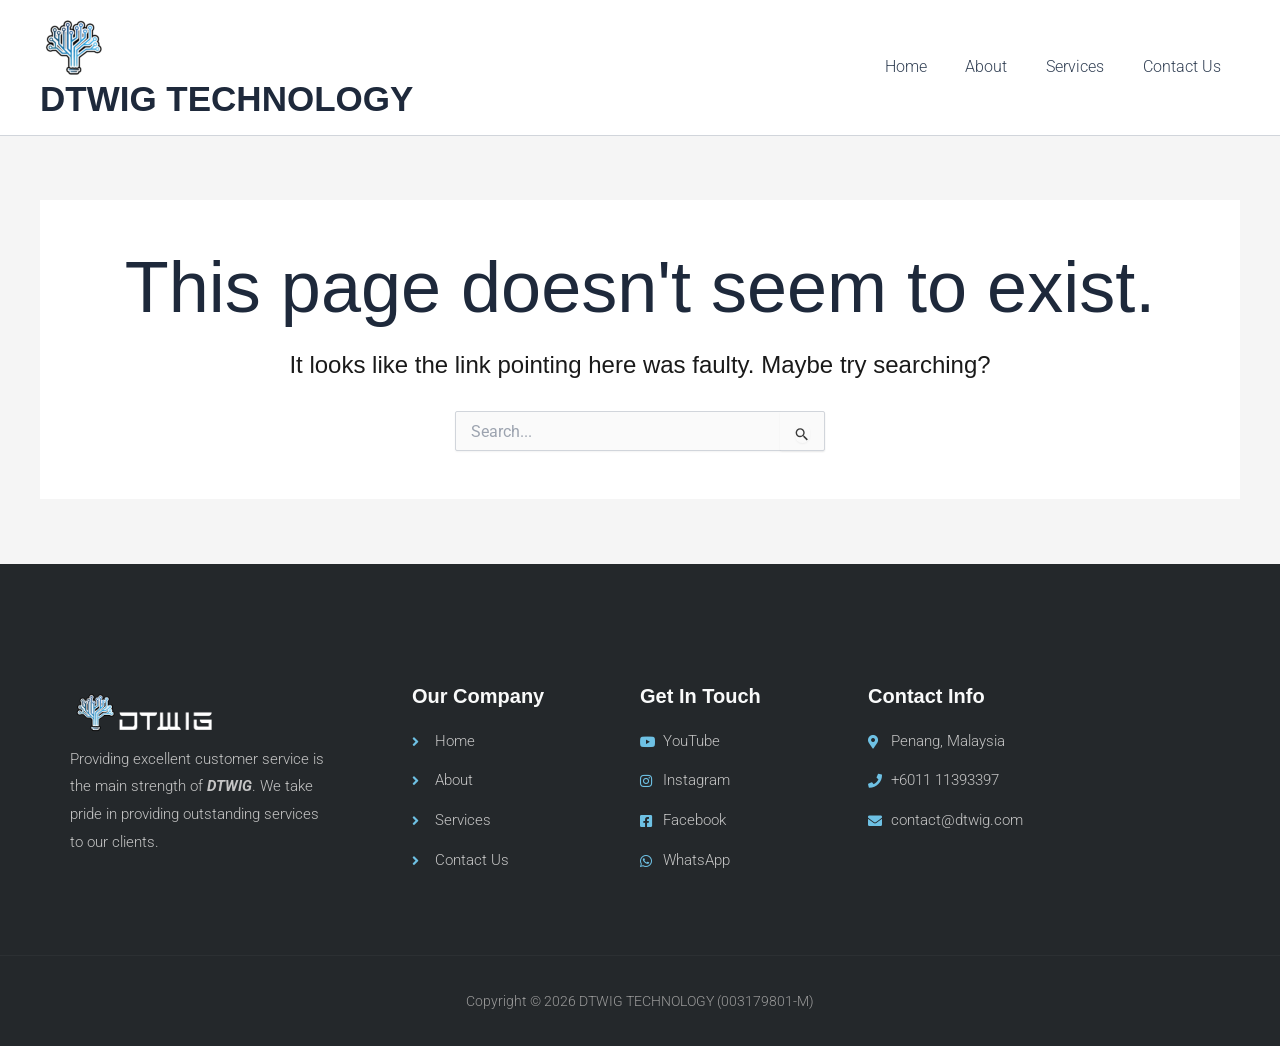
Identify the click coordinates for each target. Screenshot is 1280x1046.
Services (1085, 66)
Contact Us (1185, 66)
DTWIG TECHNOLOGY (226, 98)
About (1003, 66)
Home (929, 66)
